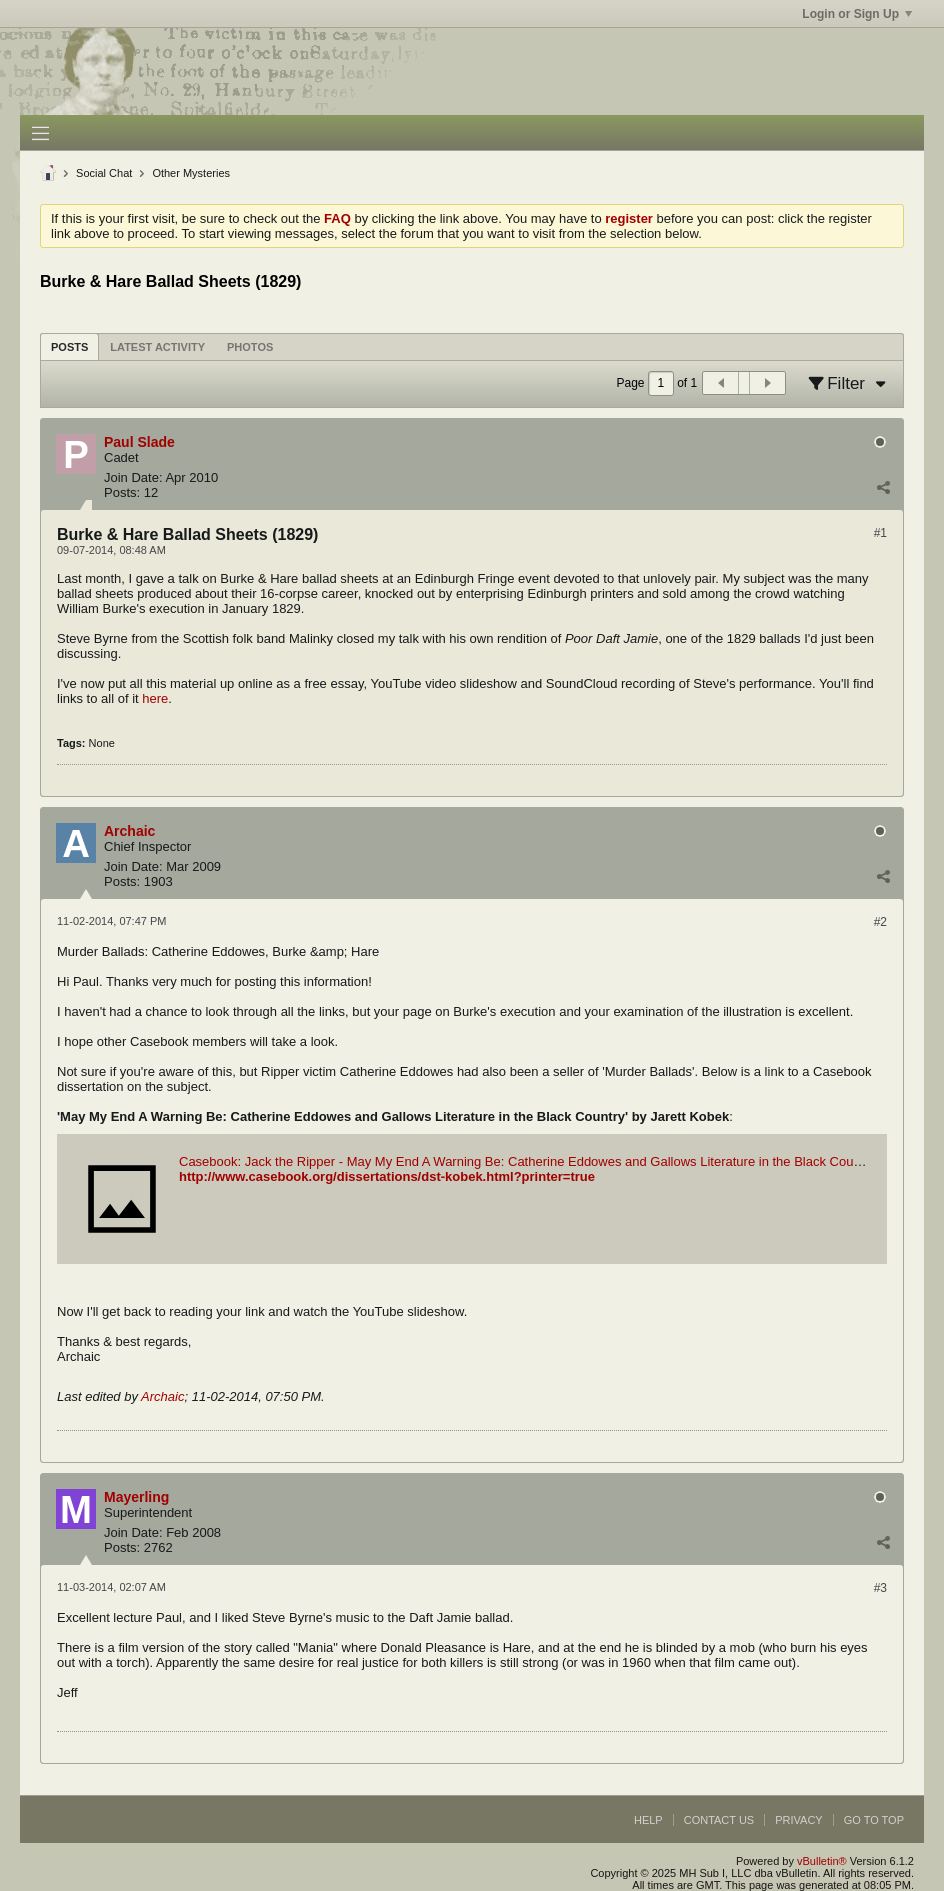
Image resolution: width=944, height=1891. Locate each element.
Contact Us (719, 1820)
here (155, 698)
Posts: (122, 492)
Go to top (874, 1820)
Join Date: (133, 477)
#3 (880, 1588)
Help (648, 1820)
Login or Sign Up (857, 14)
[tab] (69, 346)
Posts (69, 347)
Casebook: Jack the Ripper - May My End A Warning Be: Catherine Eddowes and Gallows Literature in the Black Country (527, 1161)
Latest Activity (157, 347)
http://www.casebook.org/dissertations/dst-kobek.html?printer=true (387, 1176)
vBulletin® (822, 1861)
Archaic (162, 1396)
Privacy (798, 1820)
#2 (880, 922)
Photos (250, 347)
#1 (880, 533)
